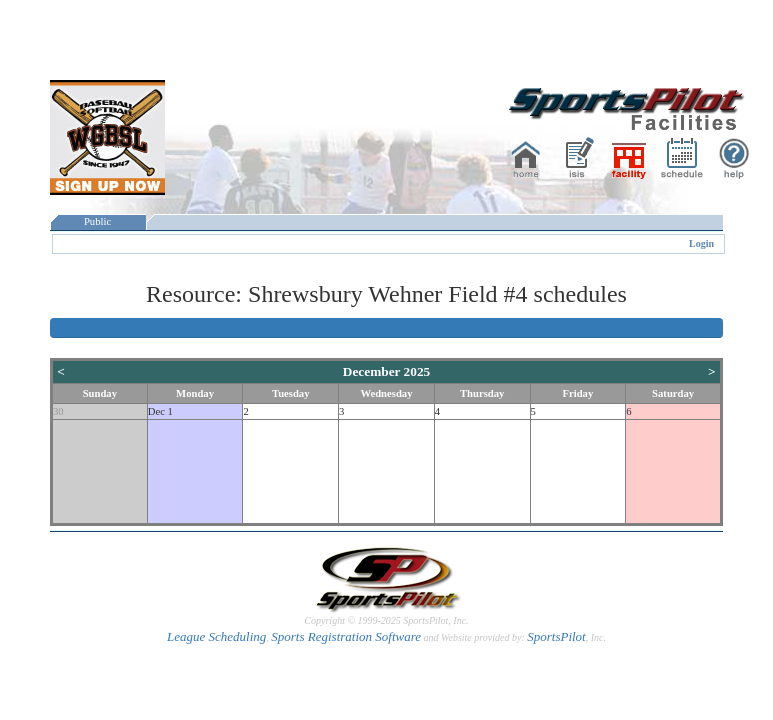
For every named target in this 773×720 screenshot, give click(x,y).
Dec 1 (160, 411)
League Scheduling (216, 636)
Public (98, 221)
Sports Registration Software (346, 636)
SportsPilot (556, 636)
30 (58, 411)
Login (701, 243)
